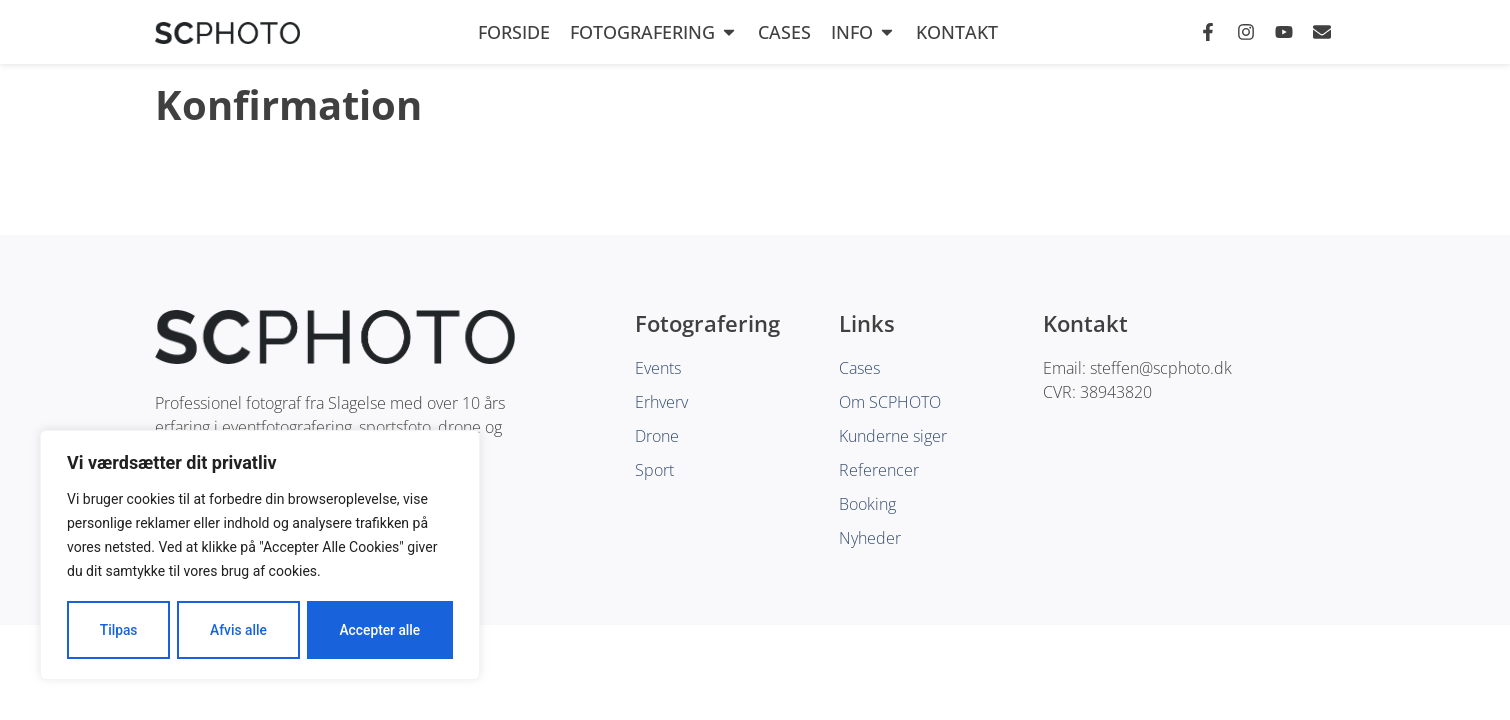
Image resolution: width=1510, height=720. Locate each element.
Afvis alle (238, 630)
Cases (784, 32)
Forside (514, 32)
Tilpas (118, 630)
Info (863, 32)
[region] (260, 556)
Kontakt (957, 32)
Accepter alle (380, 630)
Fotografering (654, 32)
